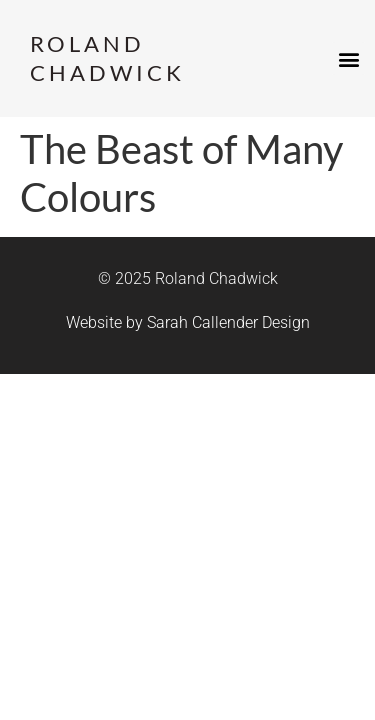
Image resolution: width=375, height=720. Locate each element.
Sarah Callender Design (228, 322)
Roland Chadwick (107, 58)
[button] (348, 58)
